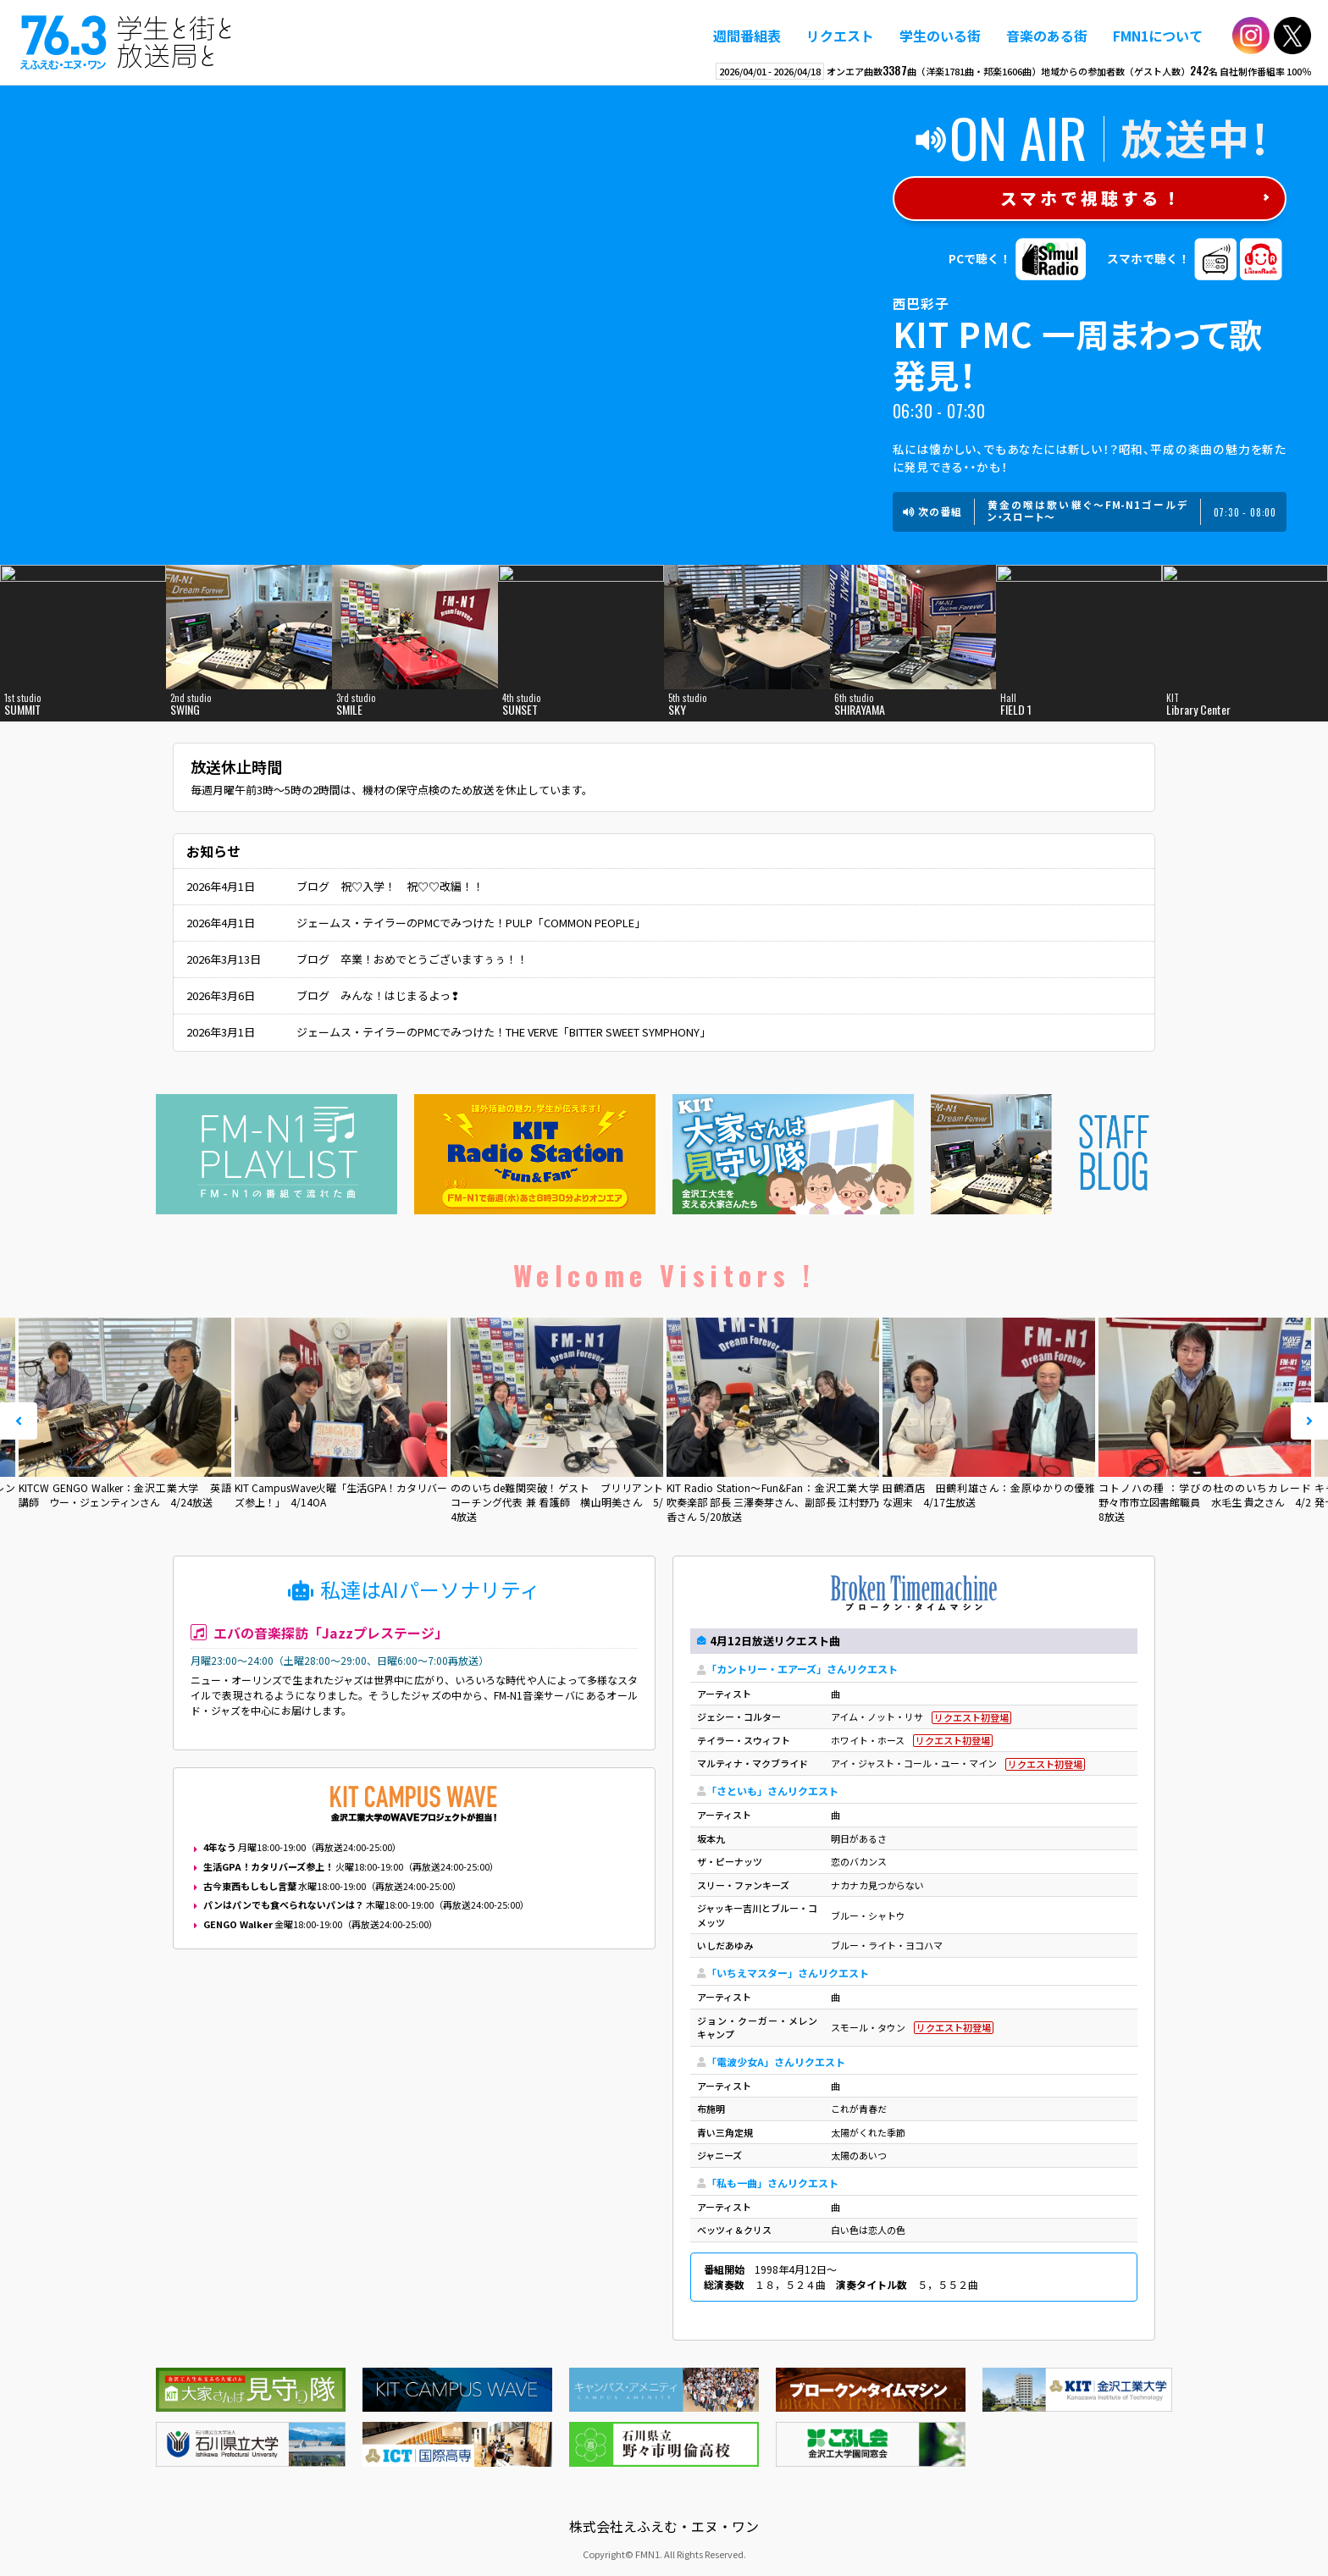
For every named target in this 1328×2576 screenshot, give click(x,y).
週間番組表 (747, 35)
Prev (18, 1421)
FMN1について (1158, 35)
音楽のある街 (1046, 35)
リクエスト (840, 35)
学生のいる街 (940, 35)
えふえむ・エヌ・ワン (126, 42)
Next (1309, 1421)
